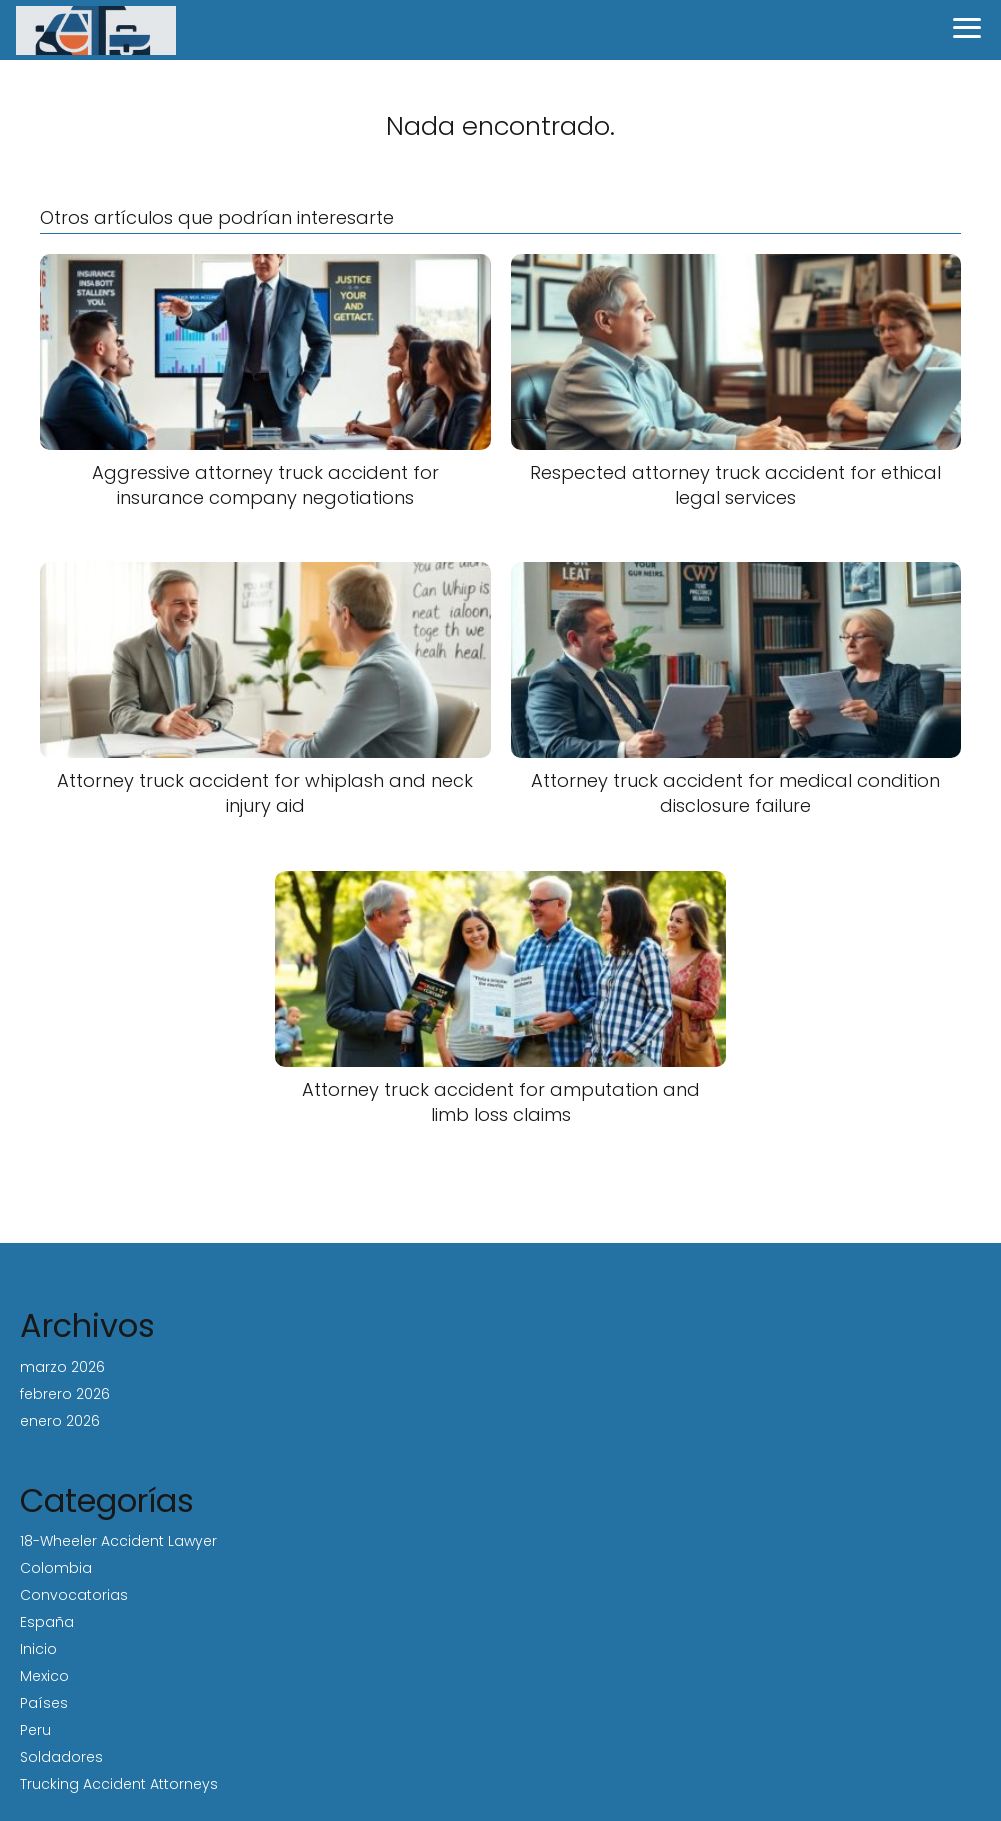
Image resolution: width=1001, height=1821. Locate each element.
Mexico (44, 1676)
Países (44, 1703)
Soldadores (61, 1757)
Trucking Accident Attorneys (119, 1784)
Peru (35, 1730)
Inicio (38, 1649)
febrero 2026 (65, 1394)
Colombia (56, 1568)
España (47, 1622)
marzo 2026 (62, 1367)
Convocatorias (74, 1595)
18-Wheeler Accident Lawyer (118, 1541)
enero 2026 (60, 1421)
